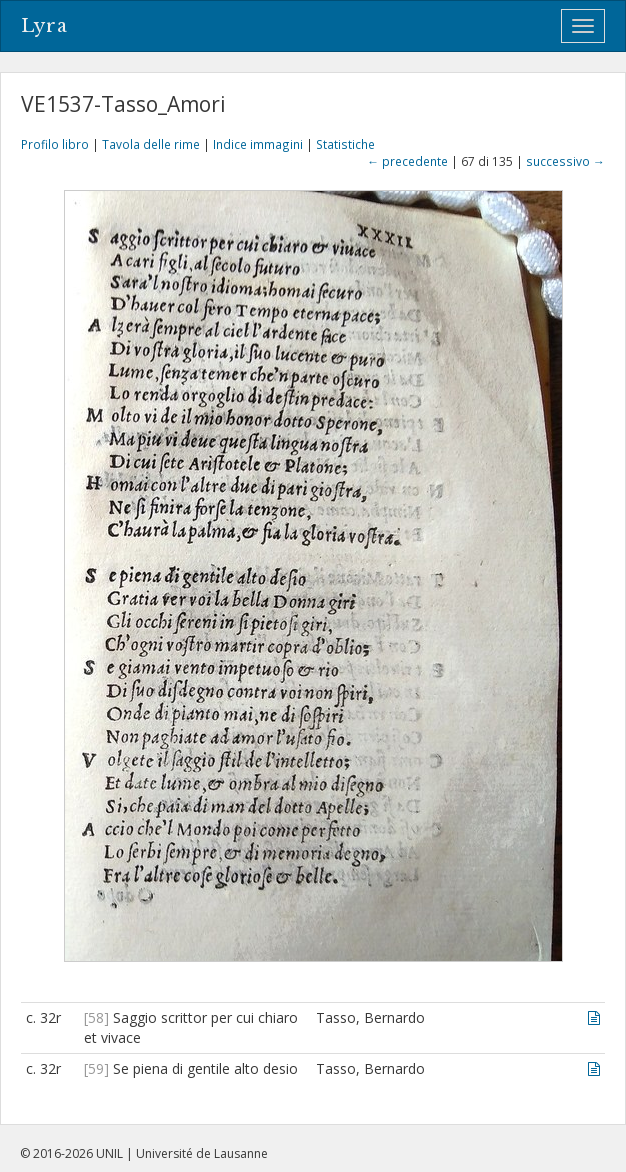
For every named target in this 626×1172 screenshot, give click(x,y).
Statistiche (345, 144)
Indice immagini (258, 144)
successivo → (565, 161)
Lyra (44, 26)
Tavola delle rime (151, 144)
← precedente (407, 161)
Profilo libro (55, 144)
